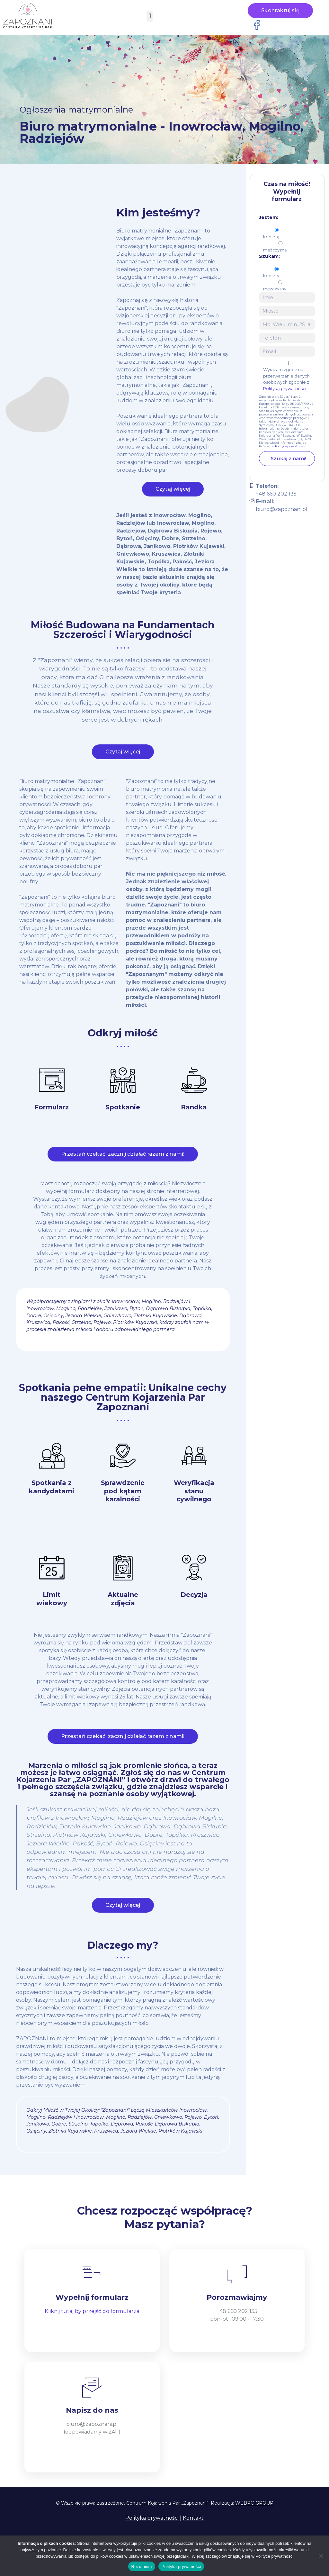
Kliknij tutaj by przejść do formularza (92, 2311)
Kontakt (193, 2518)
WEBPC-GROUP (254, 2503)
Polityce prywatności (290, 446)
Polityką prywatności (284, 388)
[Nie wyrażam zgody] (321, 2556)
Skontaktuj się (280, 10)
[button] (150, 16)
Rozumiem (141, 2566)
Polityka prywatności (152, 2518)
